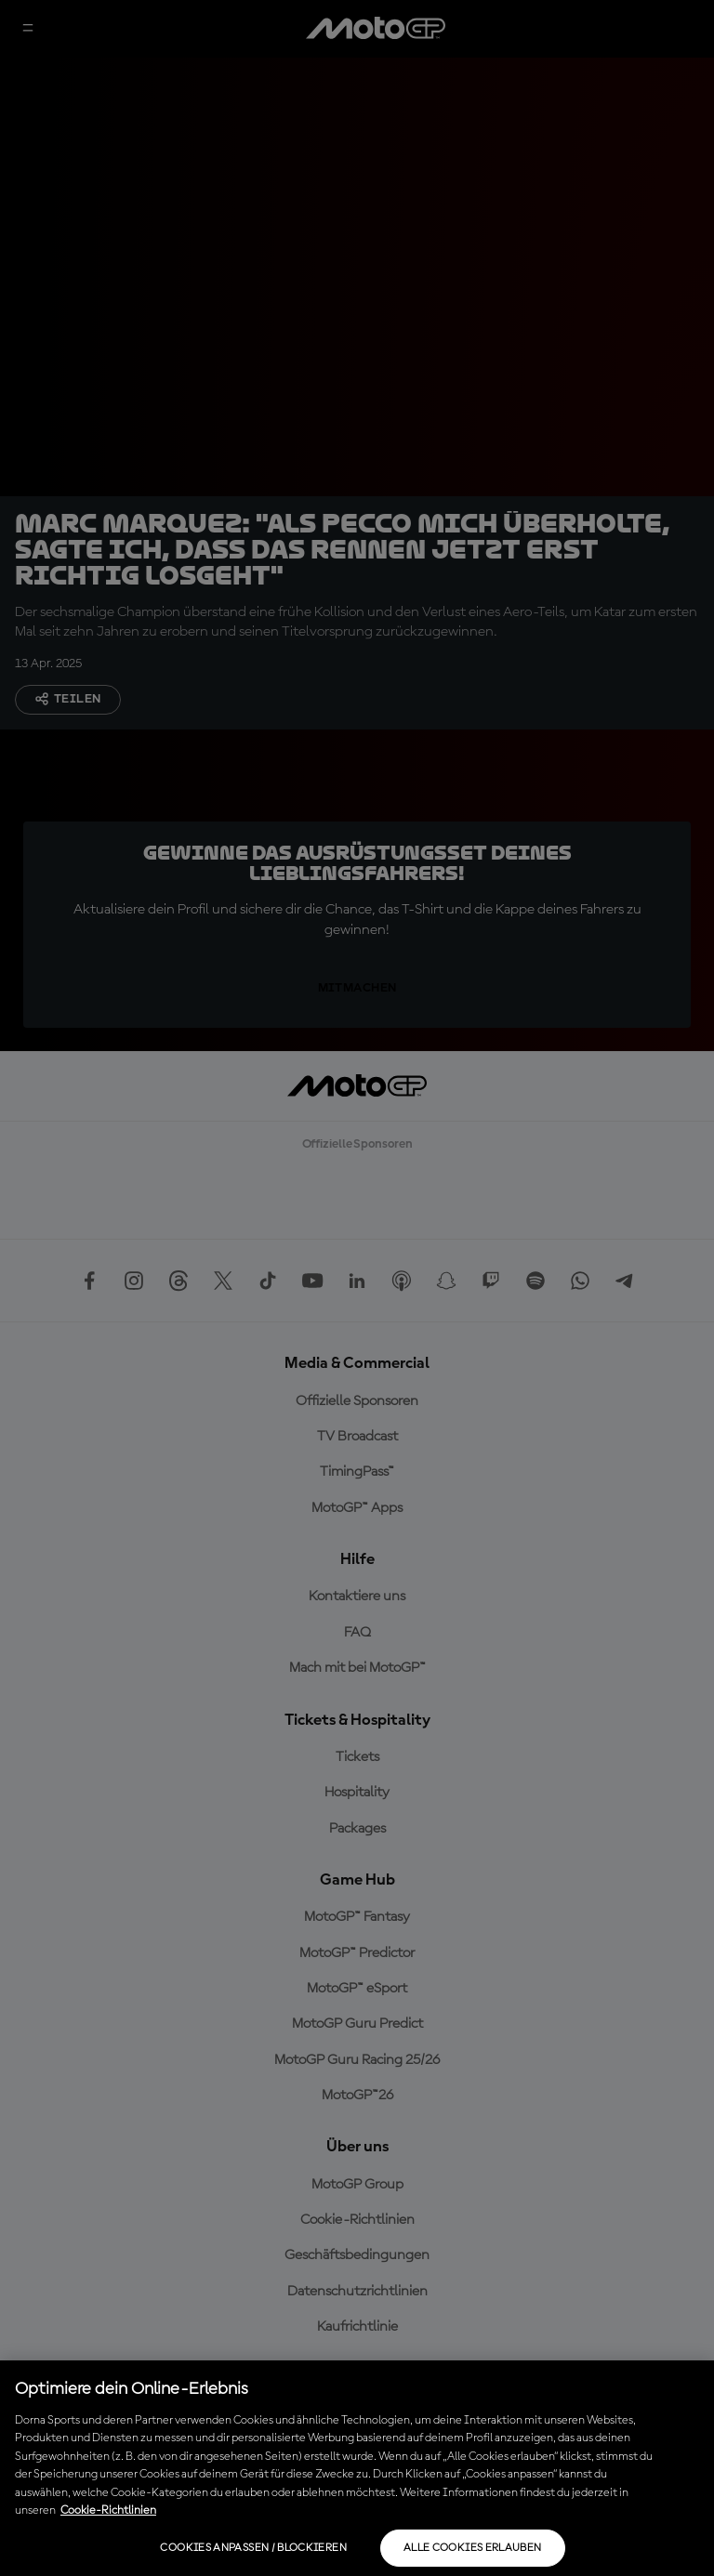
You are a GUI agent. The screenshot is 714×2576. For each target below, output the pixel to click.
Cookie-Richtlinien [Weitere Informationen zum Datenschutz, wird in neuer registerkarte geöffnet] (108, 2510)
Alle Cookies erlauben (472, 2548)
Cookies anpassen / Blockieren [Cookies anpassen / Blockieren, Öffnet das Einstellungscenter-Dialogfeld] (253, 2548)
